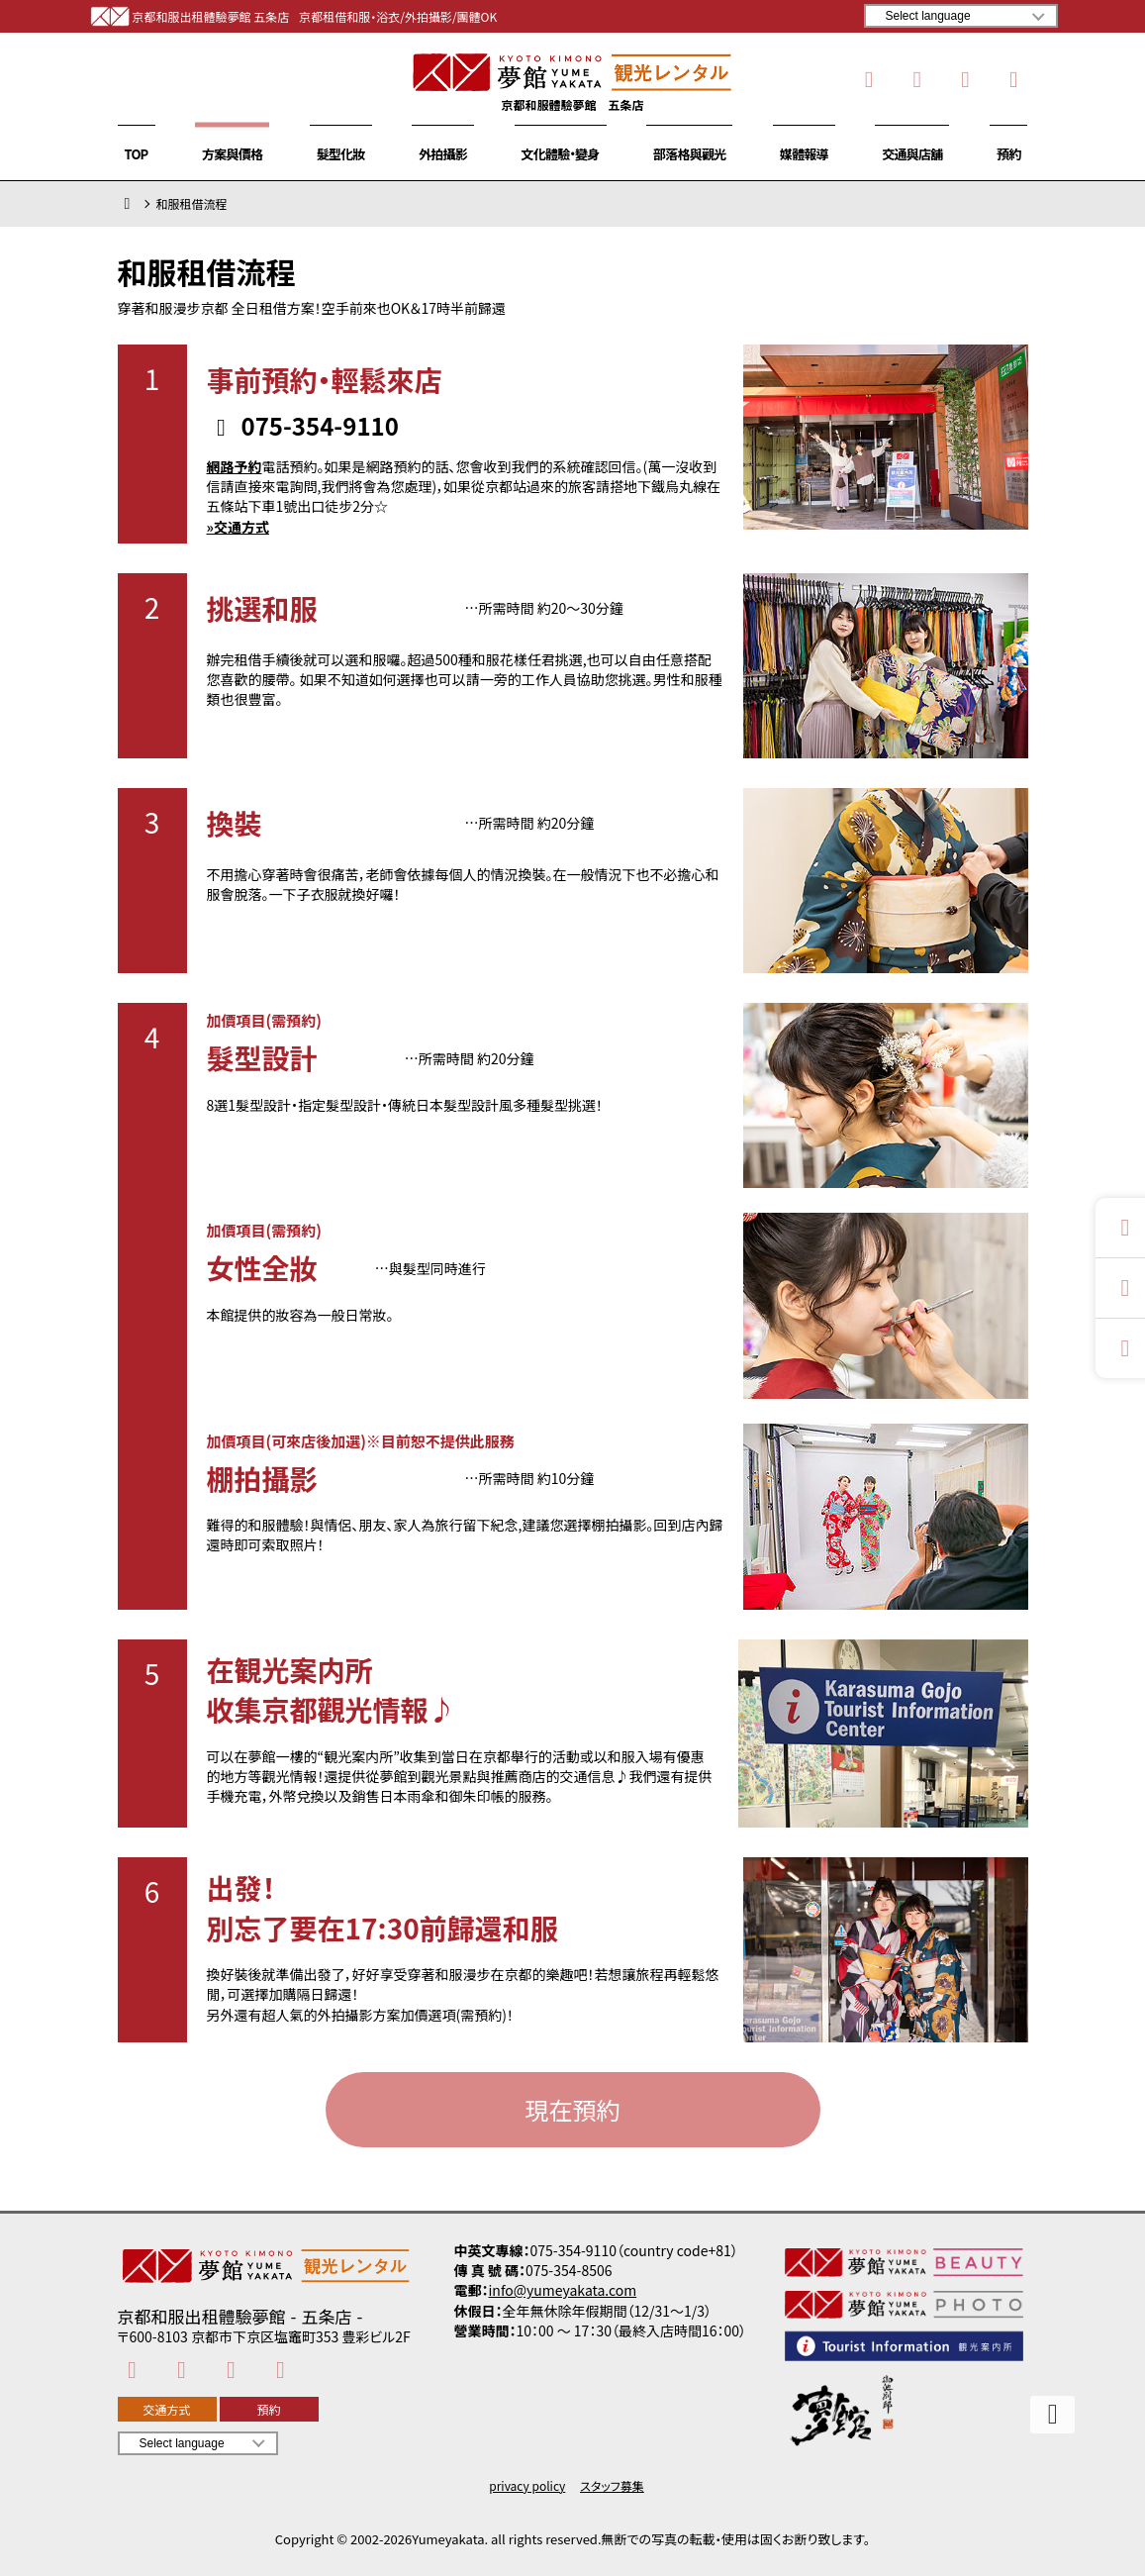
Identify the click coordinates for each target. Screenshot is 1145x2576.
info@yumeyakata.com (563, 2290)
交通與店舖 (912, 154)
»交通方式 (238, 527)
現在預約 (572, 2109)
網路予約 (234, 466)
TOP (136, 154)
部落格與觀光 (689, 154)
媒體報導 (804, 154)
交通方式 (166, 2409)
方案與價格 (232, 154)
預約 (1008, 154)
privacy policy (527, 2486)
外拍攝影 (443, 154)
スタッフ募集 (612, 2486)
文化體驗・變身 (561, 154)
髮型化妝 (341, 154)
